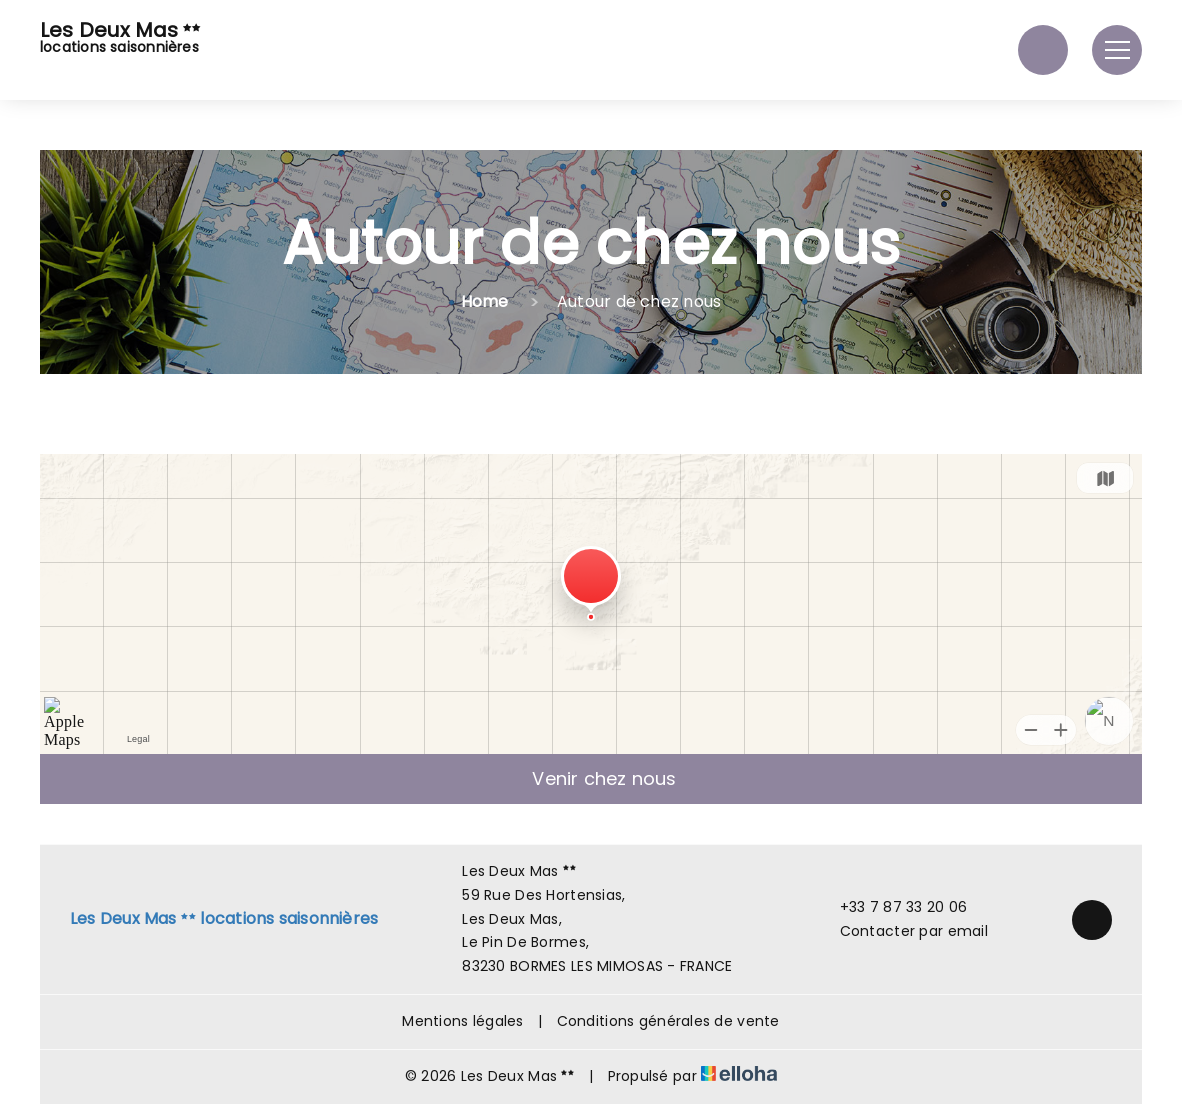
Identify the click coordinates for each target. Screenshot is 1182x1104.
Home (485, 301)
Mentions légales (462, 1021)
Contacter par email (902, 931)
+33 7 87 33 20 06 (892, 907)
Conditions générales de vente (668, 1021)
